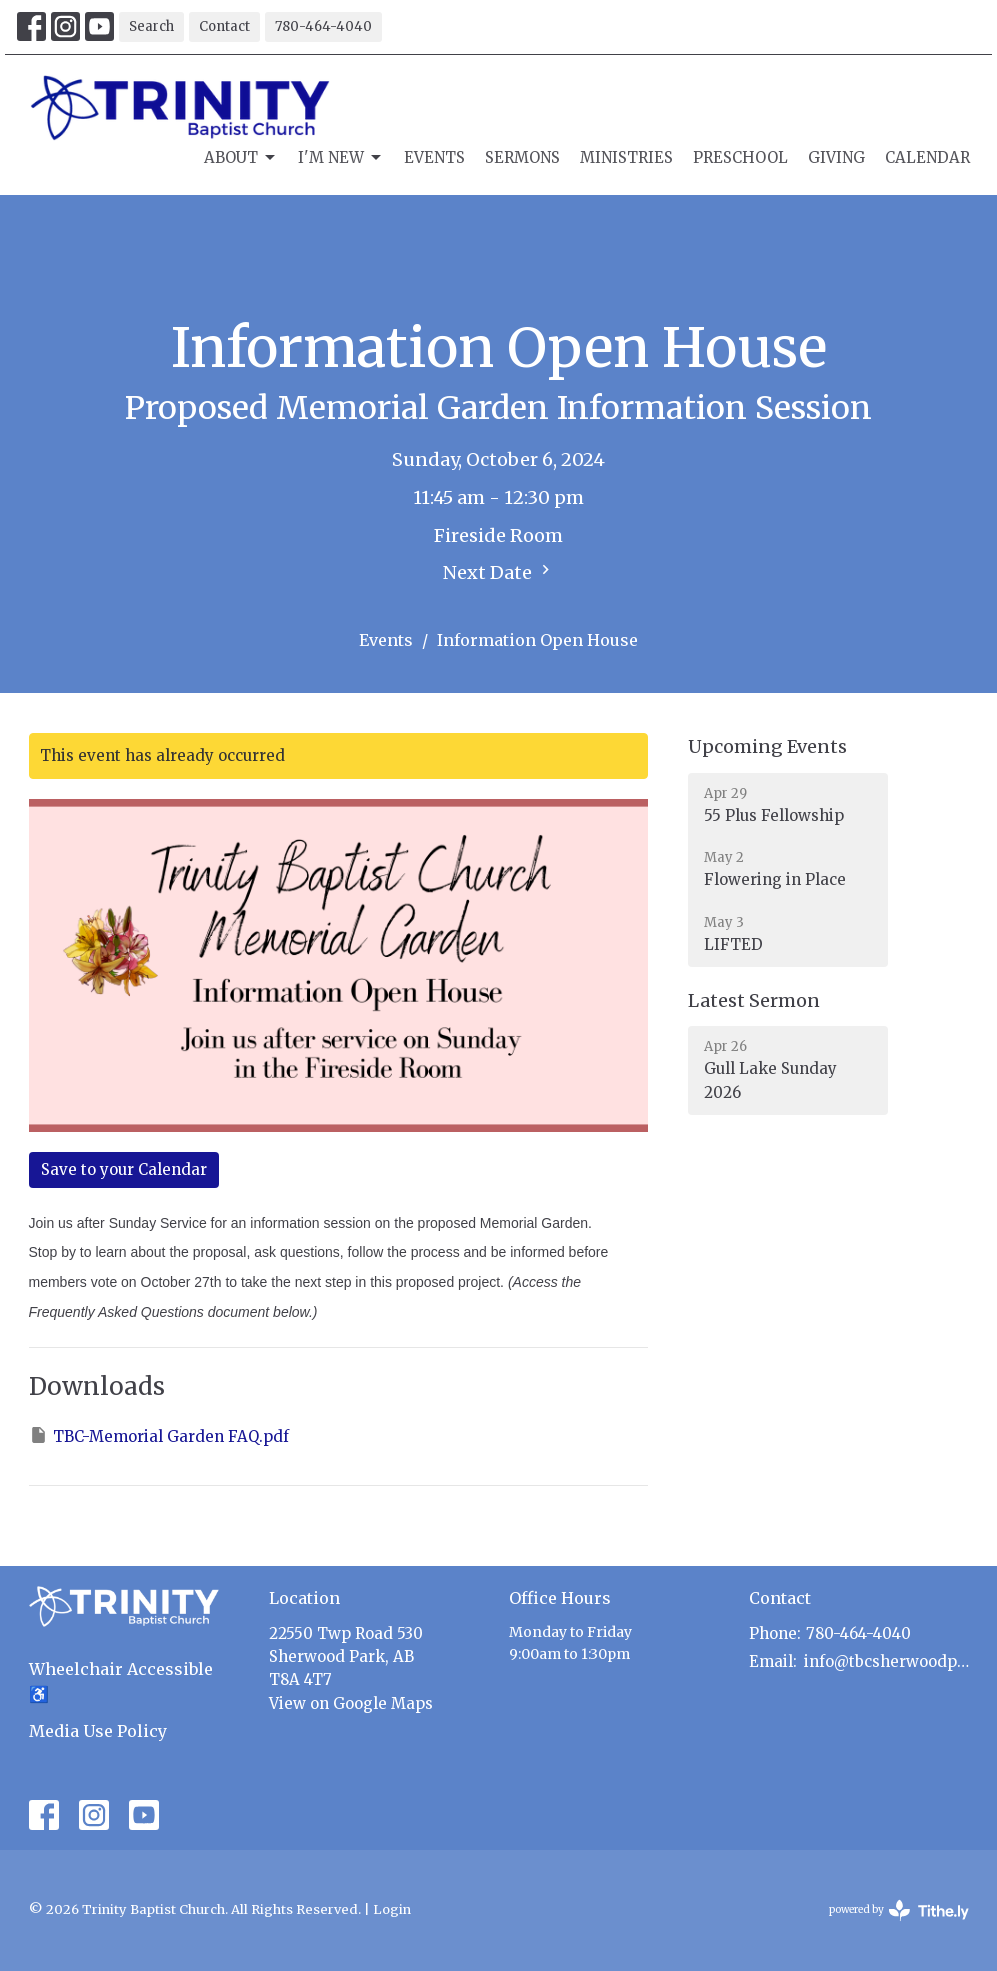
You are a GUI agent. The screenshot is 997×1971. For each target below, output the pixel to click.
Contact (224, 26)
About (241, 158)
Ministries (626, 157)
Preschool (740, 157)
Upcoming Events (767, 746)
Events (434, 157)
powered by (899, 1910)
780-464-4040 (323, 26)
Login (392, 1909)
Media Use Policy (98, 1731)
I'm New (341, 158)
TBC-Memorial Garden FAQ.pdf (159, 1435)
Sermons (522, 157)
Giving (836, 157)
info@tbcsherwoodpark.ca (886, 1661)
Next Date (499, 572)
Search (151, 26)
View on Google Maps (351, 1703)
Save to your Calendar (124, 1169)
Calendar (927, 157)
